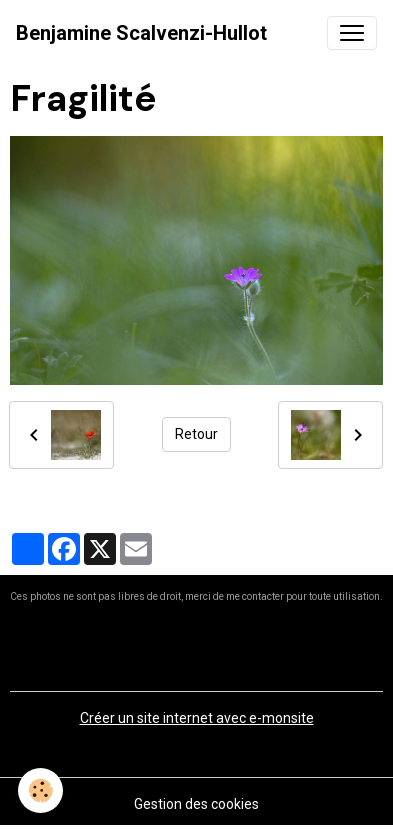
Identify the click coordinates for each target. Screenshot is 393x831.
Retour (196, 434)
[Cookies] (40, 790)
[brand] (141, 33)
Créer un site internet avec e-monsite (197, 718)
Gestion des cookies (196, 804)
